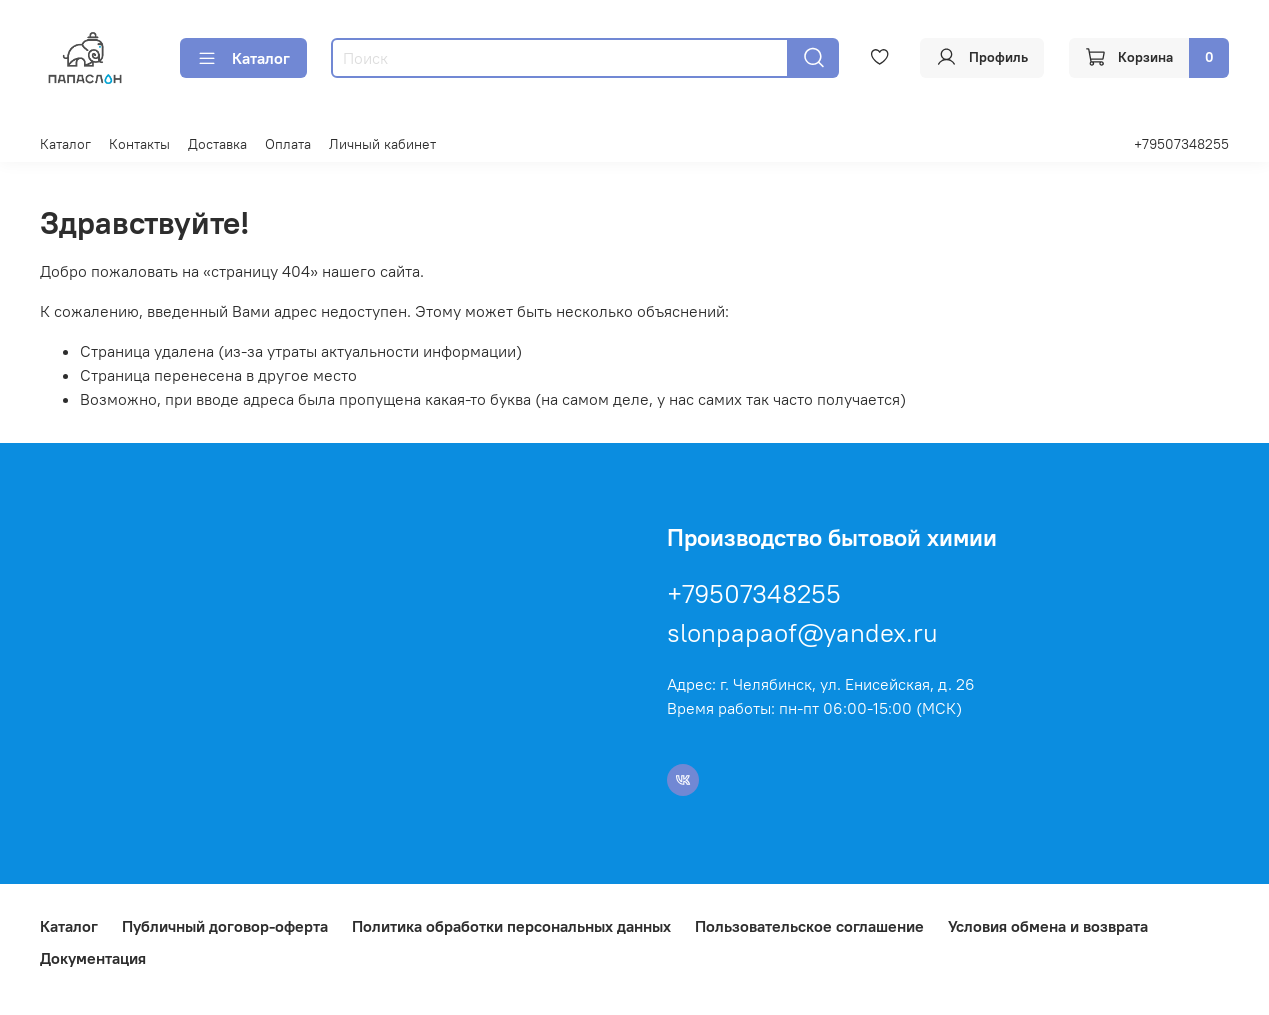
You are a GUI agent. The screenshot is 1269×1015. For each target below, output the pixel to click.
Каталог (243, 58)
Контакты (139, 144)
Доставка (217, 144)
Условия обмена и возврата (1048, 926)
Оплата (288, 144)
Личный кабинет (382, 144)
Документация (93, 958)
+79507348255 (1181, 144)
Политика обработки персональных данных (511, 926)
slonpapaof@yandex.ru (802, 632)
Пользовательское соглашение (809, 926)
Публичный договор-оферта (225, 926)
